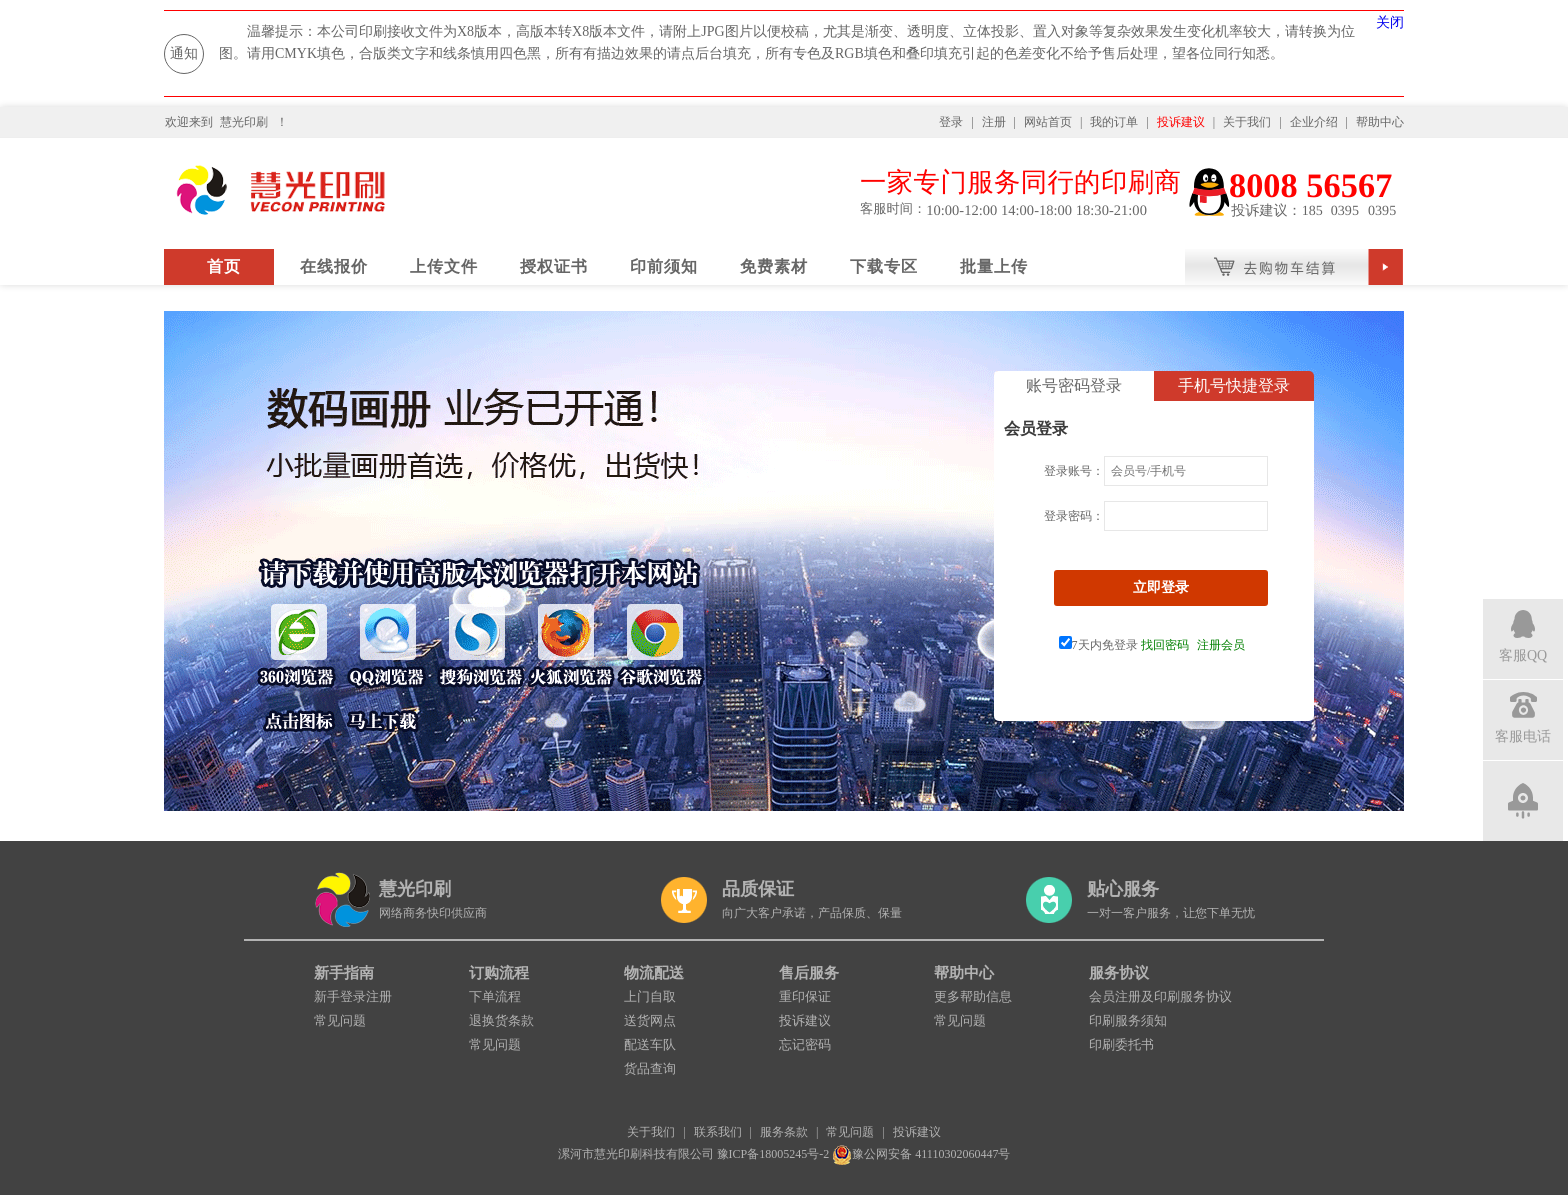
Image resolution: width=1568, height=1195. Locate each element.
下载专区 (884, 266)
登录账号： (1074, 471)
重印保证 (805, 996)
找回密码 (1165, 645)
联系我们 (718, 1132)
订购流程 (499, 973)
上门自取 (650, 996)
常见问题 (340, 1020)
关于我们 (1247, 122)
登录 (951, 122)
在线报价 (334, 266)
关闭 (1390, 22)
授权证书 (554, 266)
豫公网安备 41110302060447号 (921, 1154)
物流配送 (654, 973)
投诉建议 (1181, 122)
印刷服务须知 (1128, 1020)
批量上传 (994, 266)
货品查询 (650, 1068)
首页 (224, 266)
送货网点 (650, 1020)
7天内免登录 (1098, 645)
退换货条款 (501, 1020)
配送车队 (650, 1044)
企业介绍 (1314, 122)
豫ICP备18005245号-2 (773, 1154)
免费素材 (774, 266)
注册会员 (1221, 645)
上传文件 (444, 266)
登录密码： (1074, 516)
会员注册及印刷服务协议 (1160, 996)
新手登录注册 (353, 996)
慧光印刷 (244, 122)
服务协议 (1119, 973)
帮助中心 (1380, 122)
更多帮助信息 (973, 996)
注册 (994, 122)
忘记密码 (805, 1044)
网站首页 (1048, 122)
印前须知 (664, 266)
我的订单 (1114, 122)
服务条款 (784, 1132)
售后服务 (809, 973)
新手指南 (344, 973)
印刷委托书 (1121, 1044)
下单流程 (495, 996)
